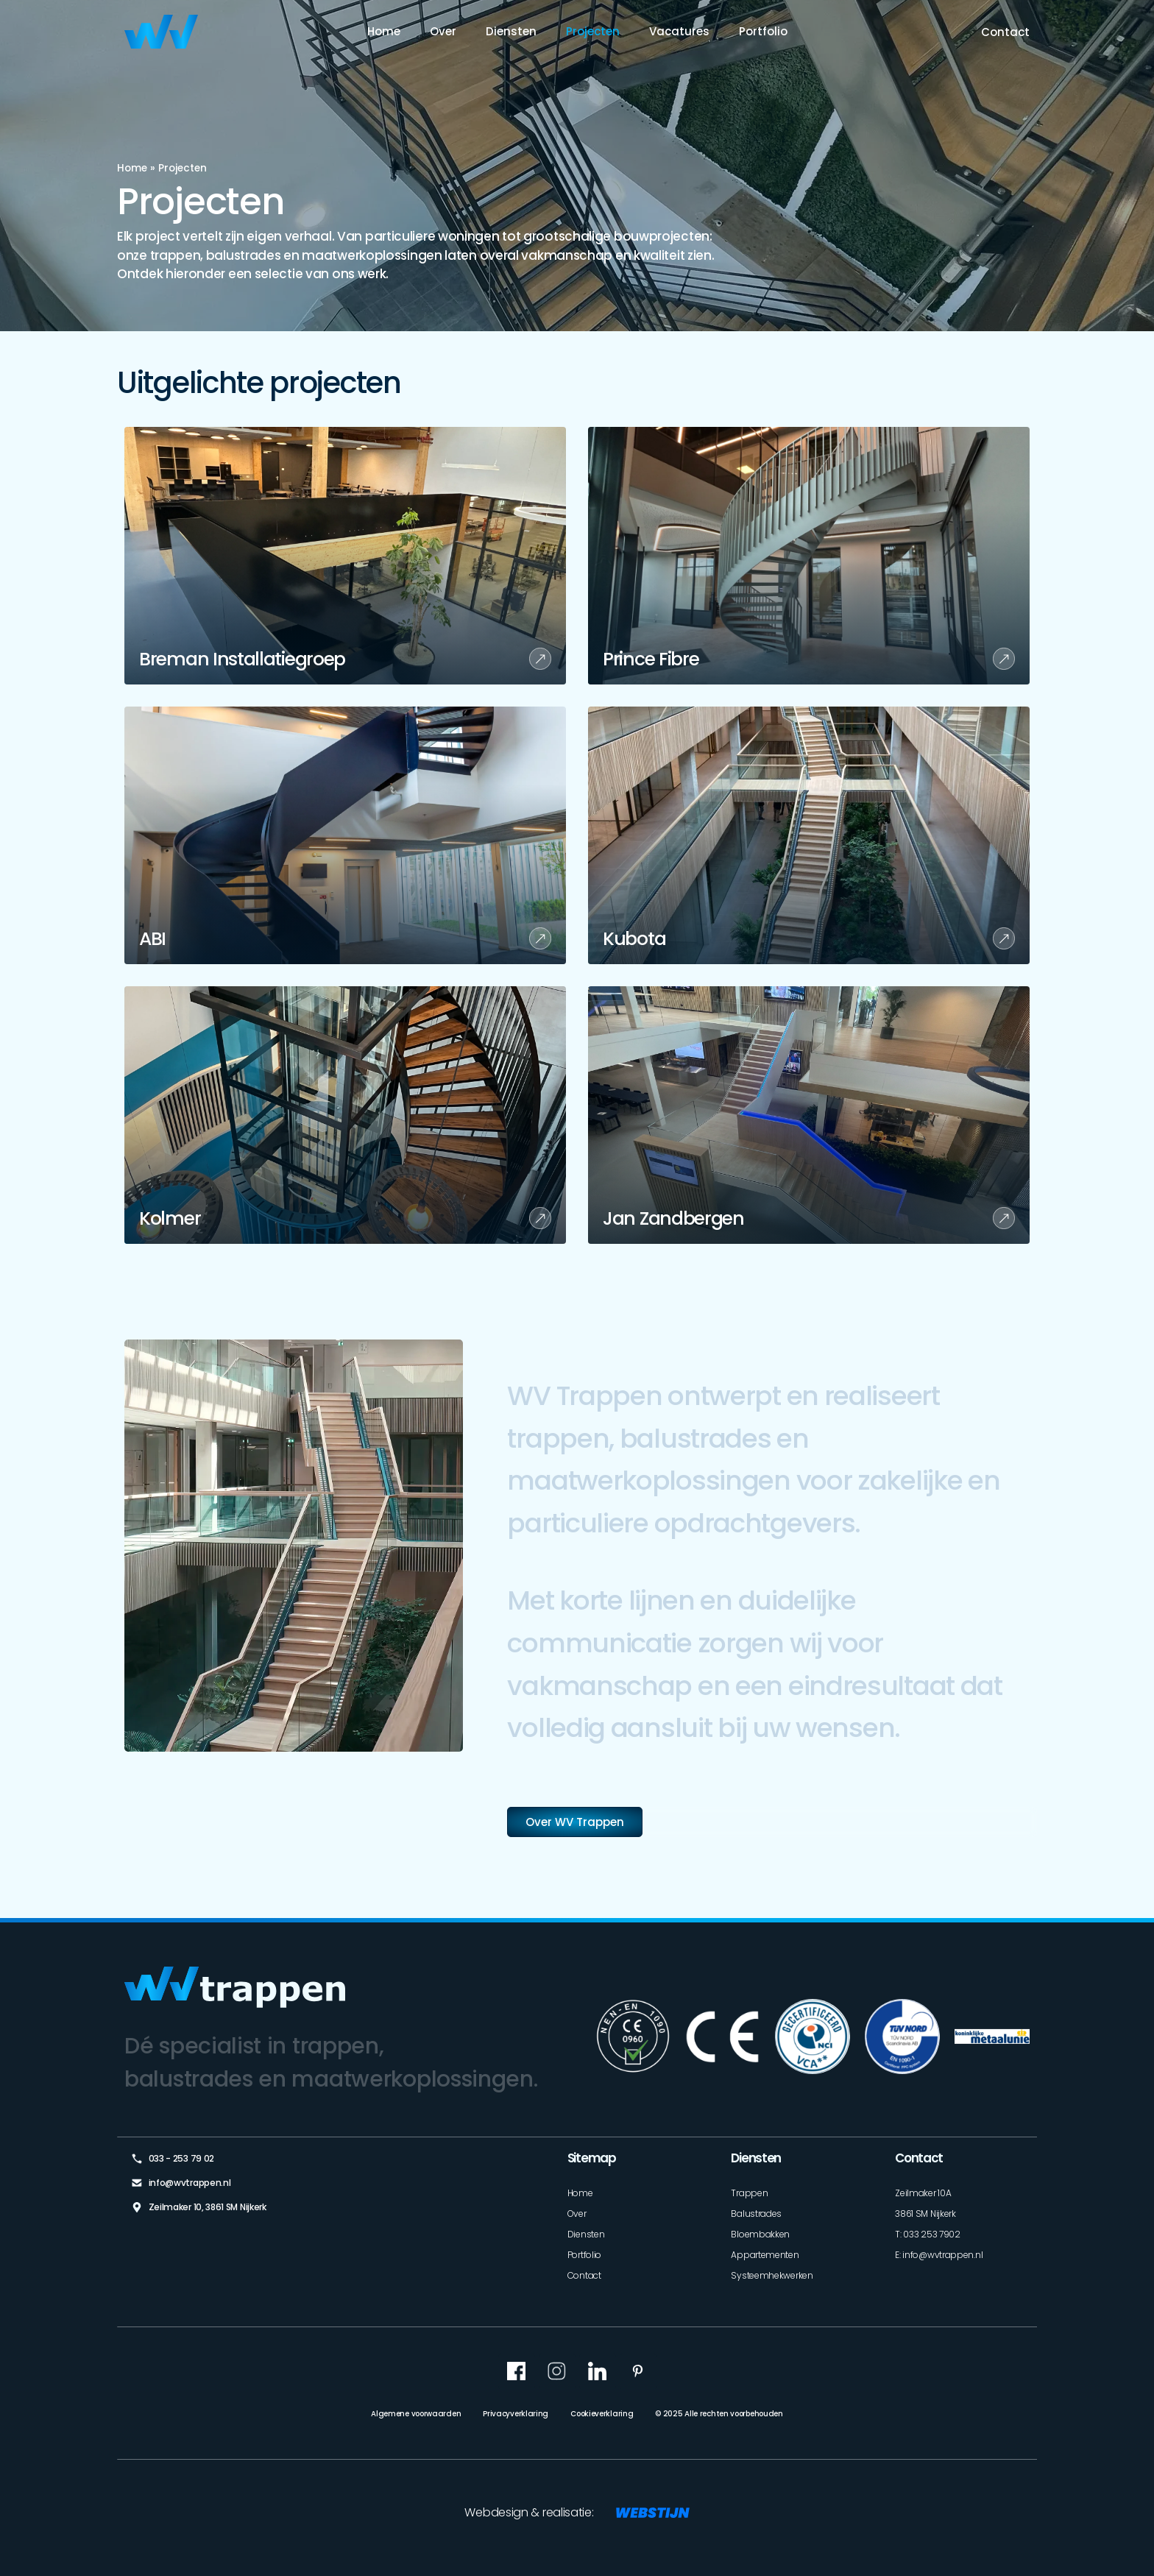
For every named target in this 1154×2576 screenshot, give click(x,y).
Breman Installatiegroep (242, 659)
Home (383, 31)
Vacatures (679, 31)
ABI (152, 939)
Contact (1005, 32)
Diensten (511, 31)
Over (443, 31)
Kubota (634, 939)
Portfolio (763, 31)
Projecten (593, 31)
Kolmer (169, 1218)
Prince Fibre (650, 659)
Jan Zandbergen (673, 1218)
